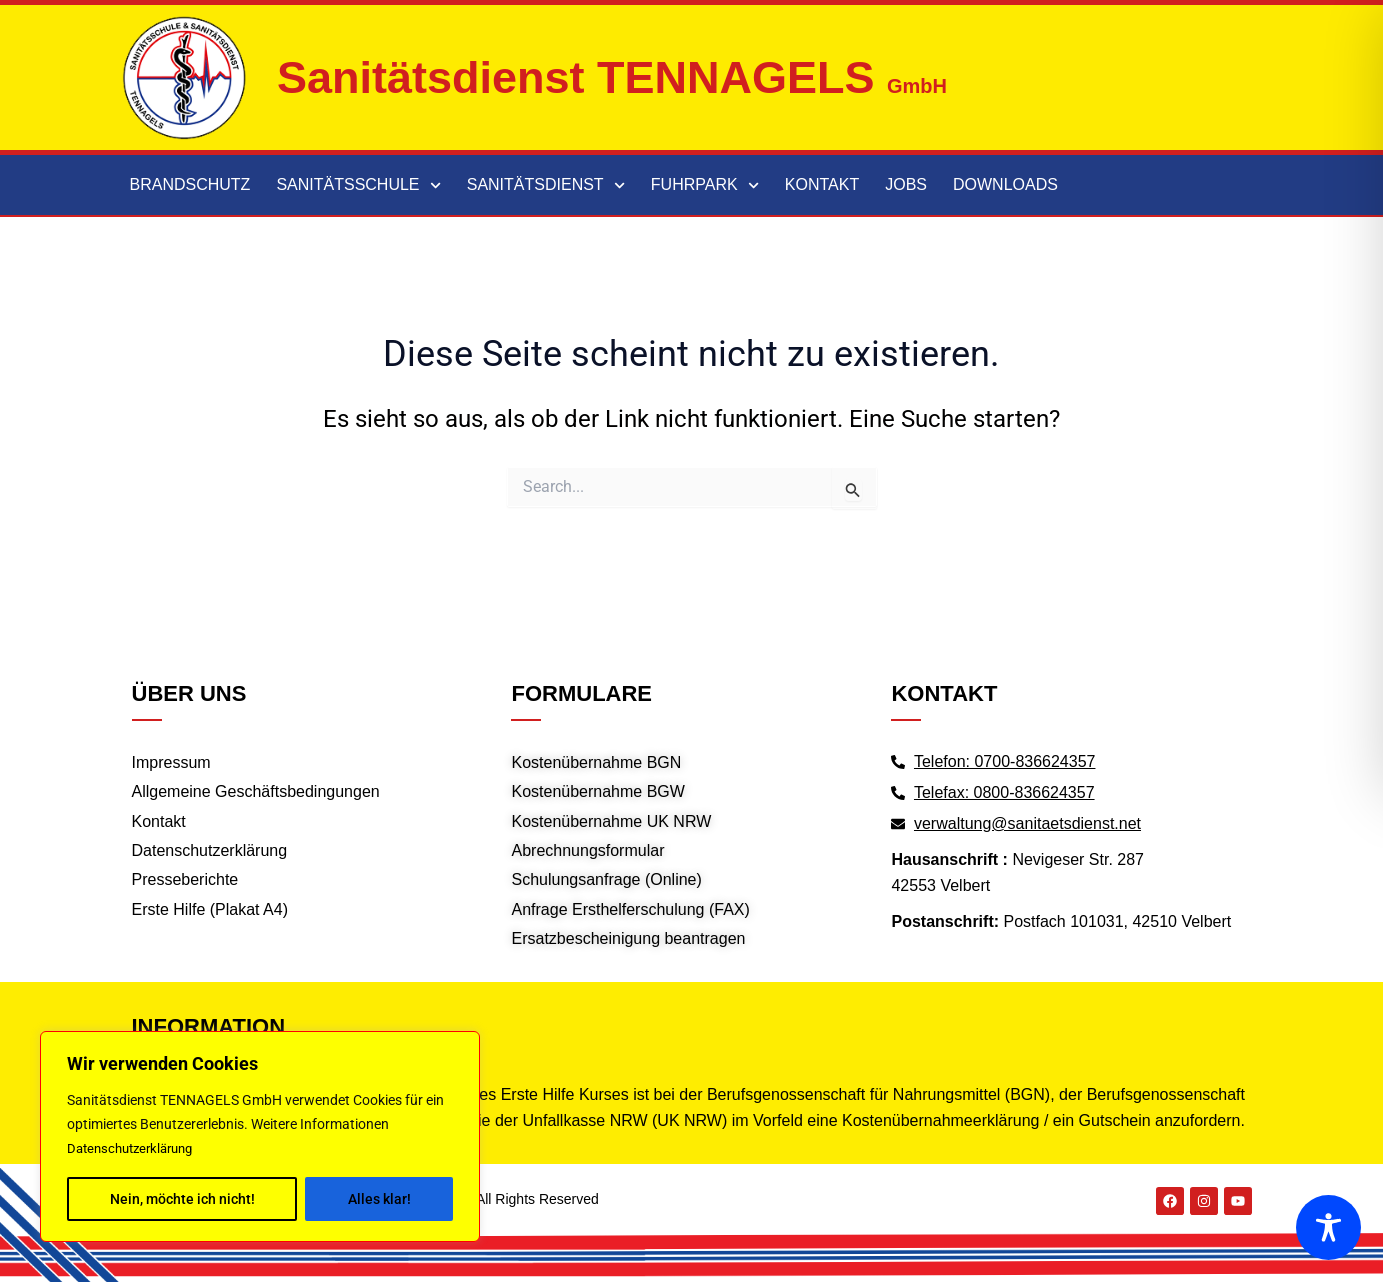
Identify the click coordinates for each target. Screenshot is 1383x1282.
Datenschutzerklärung (136, 1149)
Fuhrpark (705, 185)
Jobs (906, 184)
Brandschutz (190, 184)
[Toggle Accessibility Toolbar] (1328, 1227)
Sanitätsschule (358, 185)
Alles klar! (379, 1199)
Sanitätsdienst (546, 185)
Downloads (1005, 184)
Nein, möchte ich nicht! (182, 1199)
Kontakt (822, 184)
